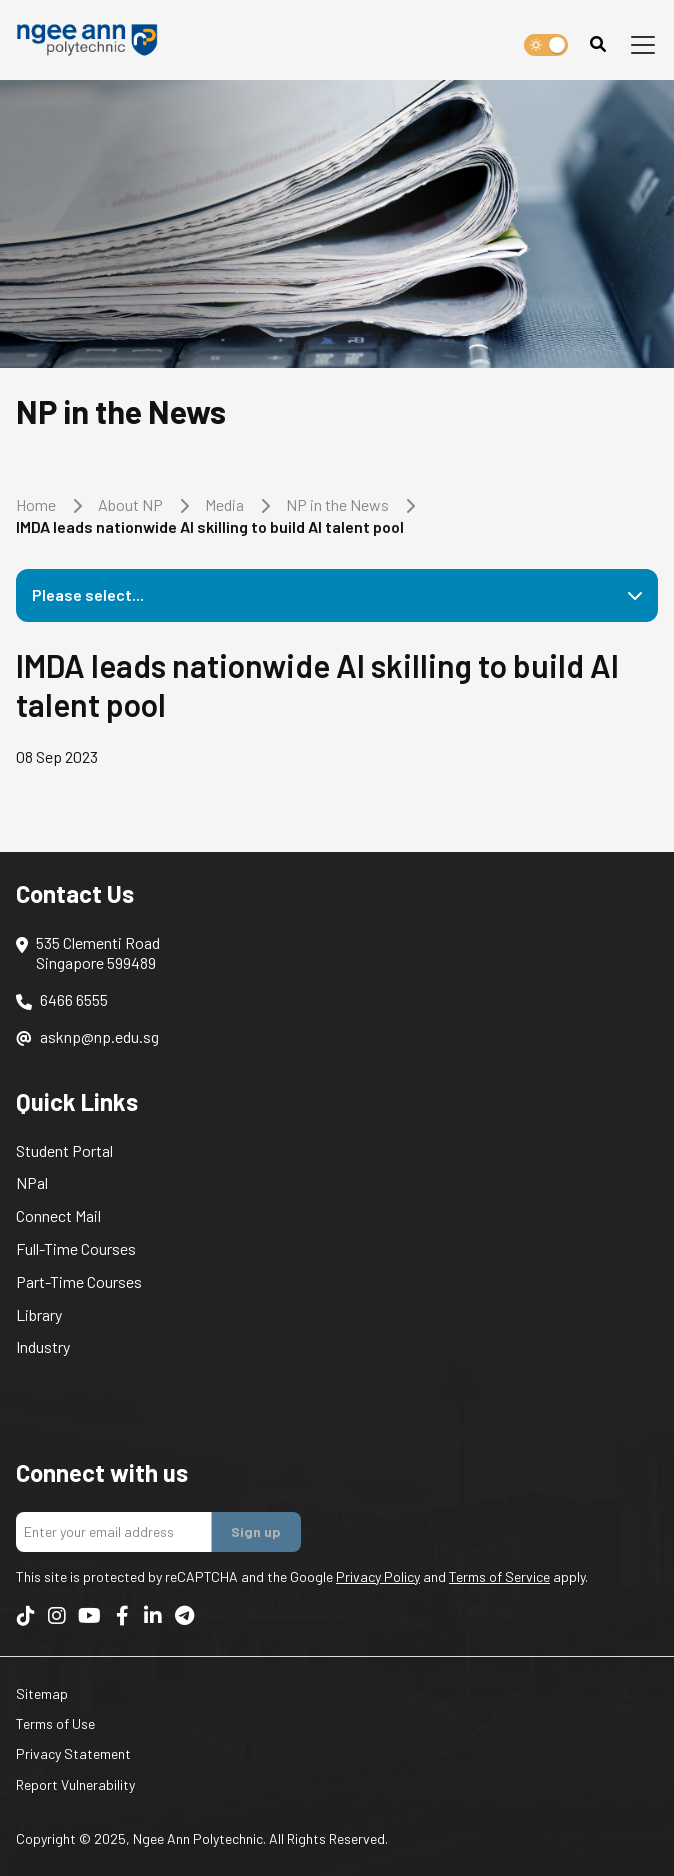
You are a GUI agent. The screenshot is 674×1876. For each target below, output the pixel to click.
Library (39, 1314)
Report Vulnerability (75, 1784)
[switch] (546, 45)
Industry (43, 1346)
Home (36, 504)
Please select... (88, 594)
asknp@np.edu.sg (99, 1036)
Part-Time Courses (79, 1281)
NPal (32, 1182)
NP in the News (337, 504)
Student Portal (64, 1150)
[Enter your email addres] (114, 1532)
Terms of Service (499, 1576)
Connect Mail (58, 1215)
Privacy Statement (73, 1753)
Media (224, 504)
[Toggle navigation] (643, 45)
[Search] (598, 44)
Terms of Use (55, 1723)
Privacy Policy (378, 1576)
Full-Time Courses (76, 1248)
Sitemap (42, 1693)
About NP (130, 504)
